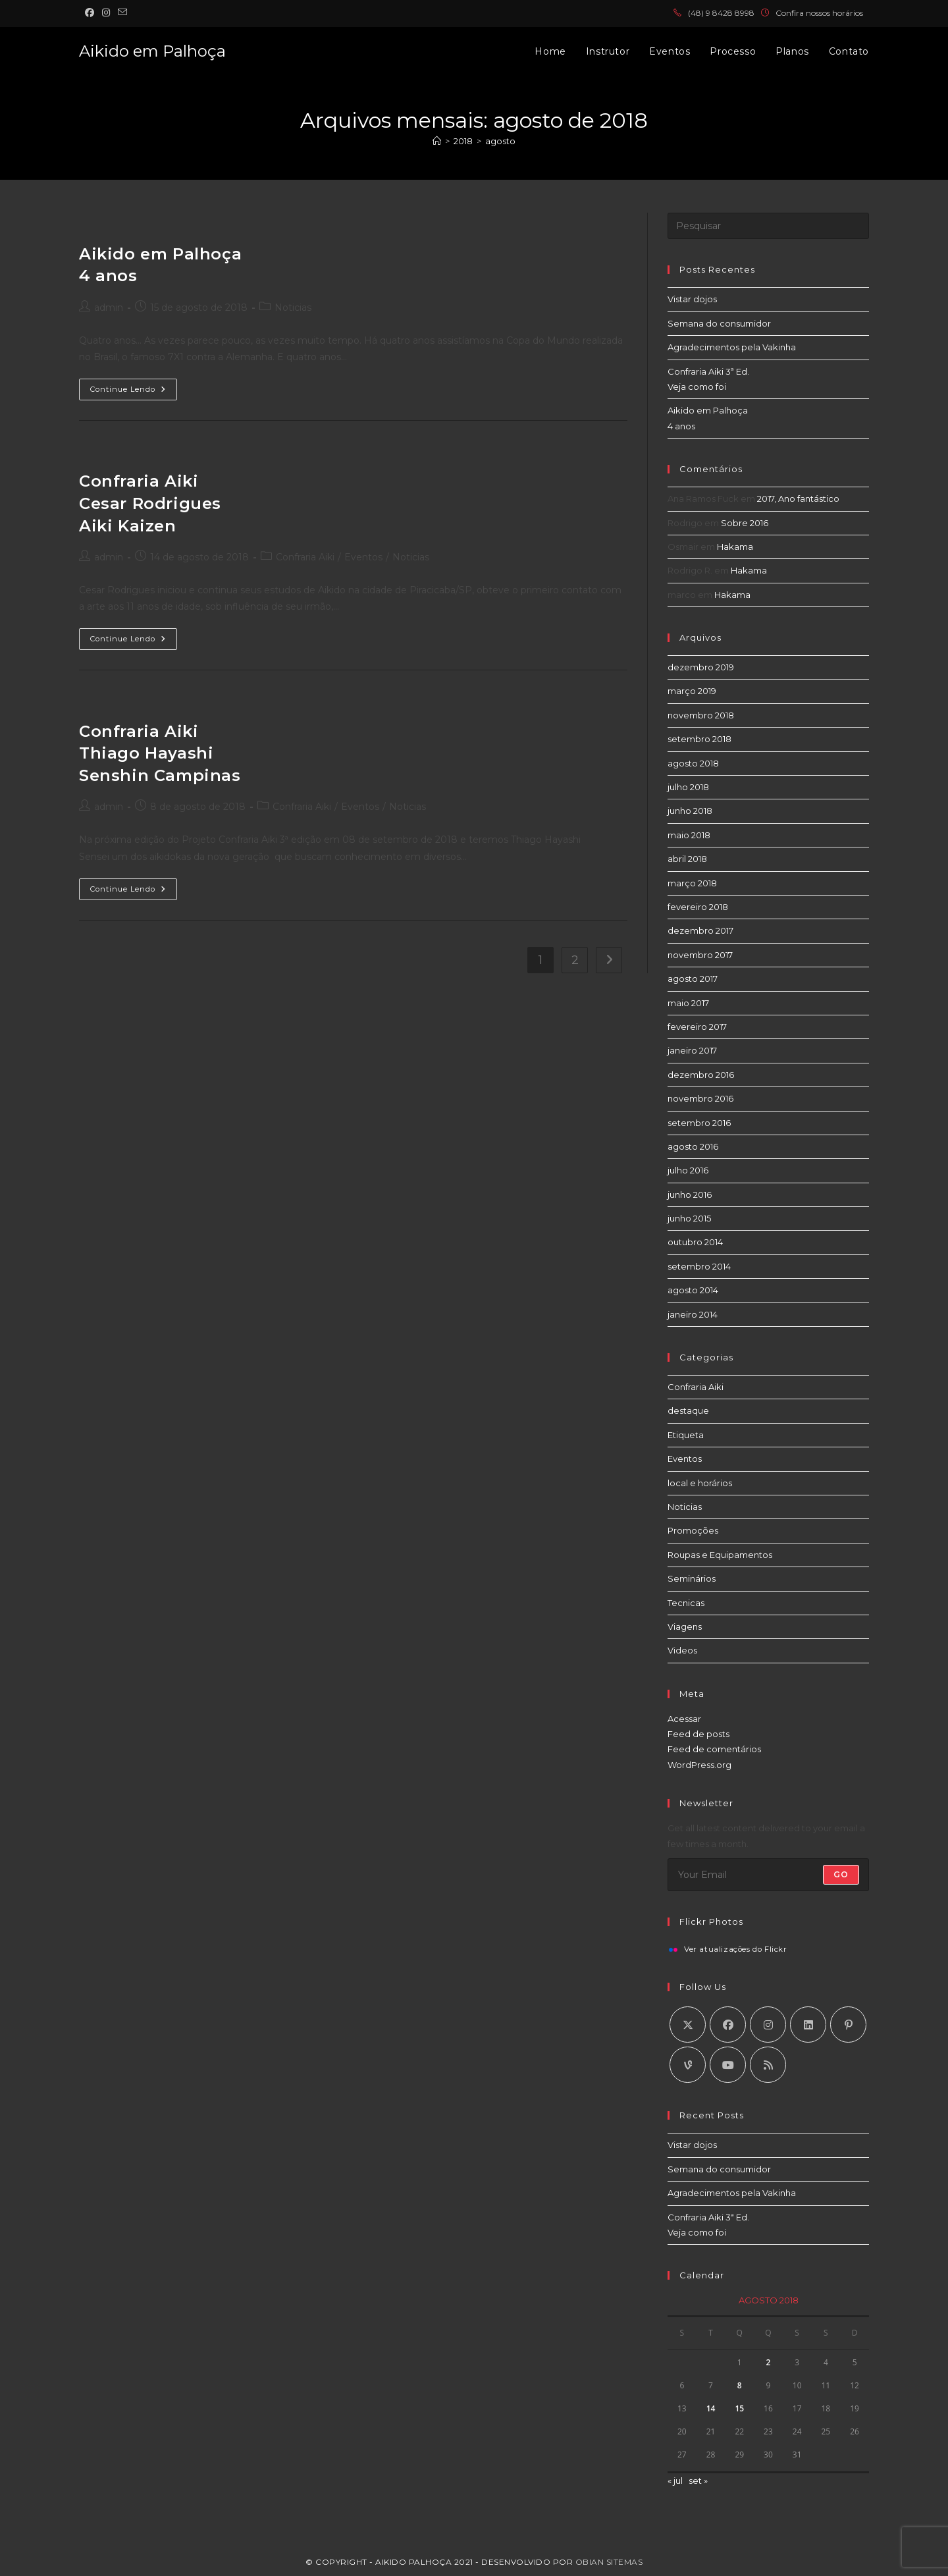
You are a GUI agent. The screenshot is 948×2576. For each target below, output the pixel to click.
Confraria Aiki (305, 557)
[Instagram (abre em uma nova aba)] (106, 13)
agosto (500, 141)
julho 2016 (688, 1170)
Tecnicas (686, 1602)
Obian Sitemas (609, 2562)
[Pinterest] (848, 2024)
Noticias (293, 307)
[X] (688, 2024)
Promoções (693, 1530)
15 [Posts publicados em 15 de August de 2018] (739, 2408)
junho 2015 (689, 1218)
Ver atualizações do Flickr (735, 1950)
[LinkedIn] (808, 2024)
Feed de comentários (714, 1749)
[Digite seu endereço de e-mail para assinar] (768, 1874)
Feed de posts (698, 1734)
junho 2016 (690, 1194)
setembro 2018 (699, 739)
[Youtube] (728, 2065)
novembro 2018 (701, 715)
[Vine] (688, 2065)
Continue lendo (133, 392)
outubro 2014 (695, 1242)
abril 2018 (687, 858)
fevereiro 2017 (697, 1026)
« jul (675, 2480)
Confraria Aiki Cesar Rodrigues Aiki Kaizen (150, 503)
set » (698, 2480)
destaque (688, 1410)
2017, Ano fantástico (798, 498)
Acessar (684, 1718)
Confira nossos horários (819, 13)
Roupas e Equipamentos (720, 1554)
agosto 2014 (693, 1290)
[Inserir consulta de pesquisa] (768, 226)
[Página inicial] (437, 141)
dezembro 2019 (701, 667)
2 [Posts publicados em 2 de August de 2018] (768, 2362)
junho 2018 (690, 810)
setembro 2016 (699, 1122)
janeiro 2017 (692, 1050)
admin (108, 307)
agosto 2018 (693, 763)
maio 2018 (689, 835)
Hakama (735, 546)
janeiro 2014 (693, 1314)
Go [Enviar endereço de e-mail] (841, 1874)
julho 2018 (688, 787)
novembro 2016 (700, 1098)
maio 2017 (688, 1003)
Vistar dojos (692, 299)
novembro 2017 (700, 955)
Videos (682, 1650)
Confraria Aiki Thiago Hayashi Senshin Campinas (160, 753)
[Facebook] (728, 2024)
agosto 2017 (693, 978)
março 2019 (692, 690)
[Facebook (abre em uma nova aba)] (91, 13)
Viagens (685, 1626)
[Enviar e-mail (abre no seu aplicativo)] (122, 13)
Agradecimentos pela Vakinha (732, 347)
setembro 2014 (699, 1266)
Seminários (692, 1578)
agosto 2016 (693, 1146)
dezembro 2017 (700, 930)
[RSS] (768, 2065)
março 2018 (692, 883)
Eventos (363, 557)
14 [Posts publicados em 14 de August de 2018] (711, 2408)
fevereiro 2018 (698, 906)
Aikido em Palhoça (152, 51)
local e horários (700, 1483)
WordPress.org (699, 1764)
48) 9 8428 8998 (723, 13)
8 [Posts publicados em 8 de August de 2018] (739, 2385)
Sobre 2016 (744, 523)
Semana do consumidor (719, 323)
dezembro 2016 (701, 1074)
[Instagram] (768, 2024)
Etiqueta (686, 1435)
